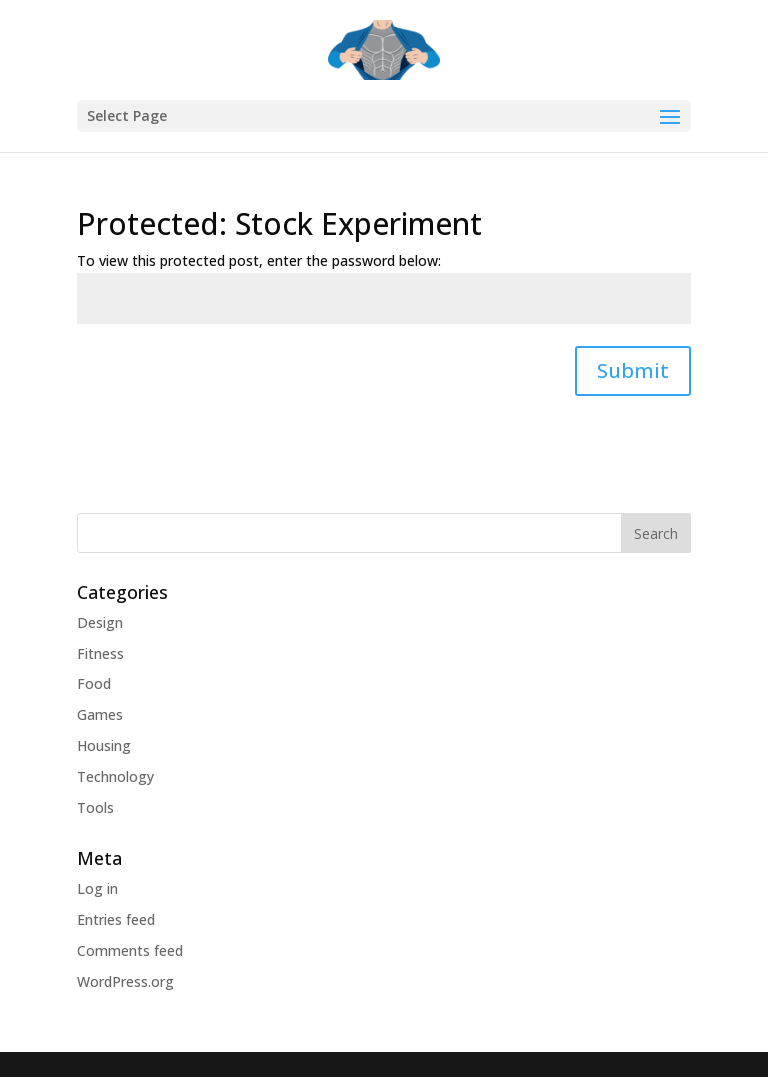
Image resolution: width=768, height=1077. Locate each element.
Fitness (100, 653)
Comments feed (130, 950)
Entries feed (116, 919)
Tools (95, 807)
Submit (633, 370)
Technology (115, 776)
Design (100, 622)
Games (100, 714)
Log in (97, 888)
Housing (104, 745)
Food (94, 683)
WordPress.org (125, 981)
